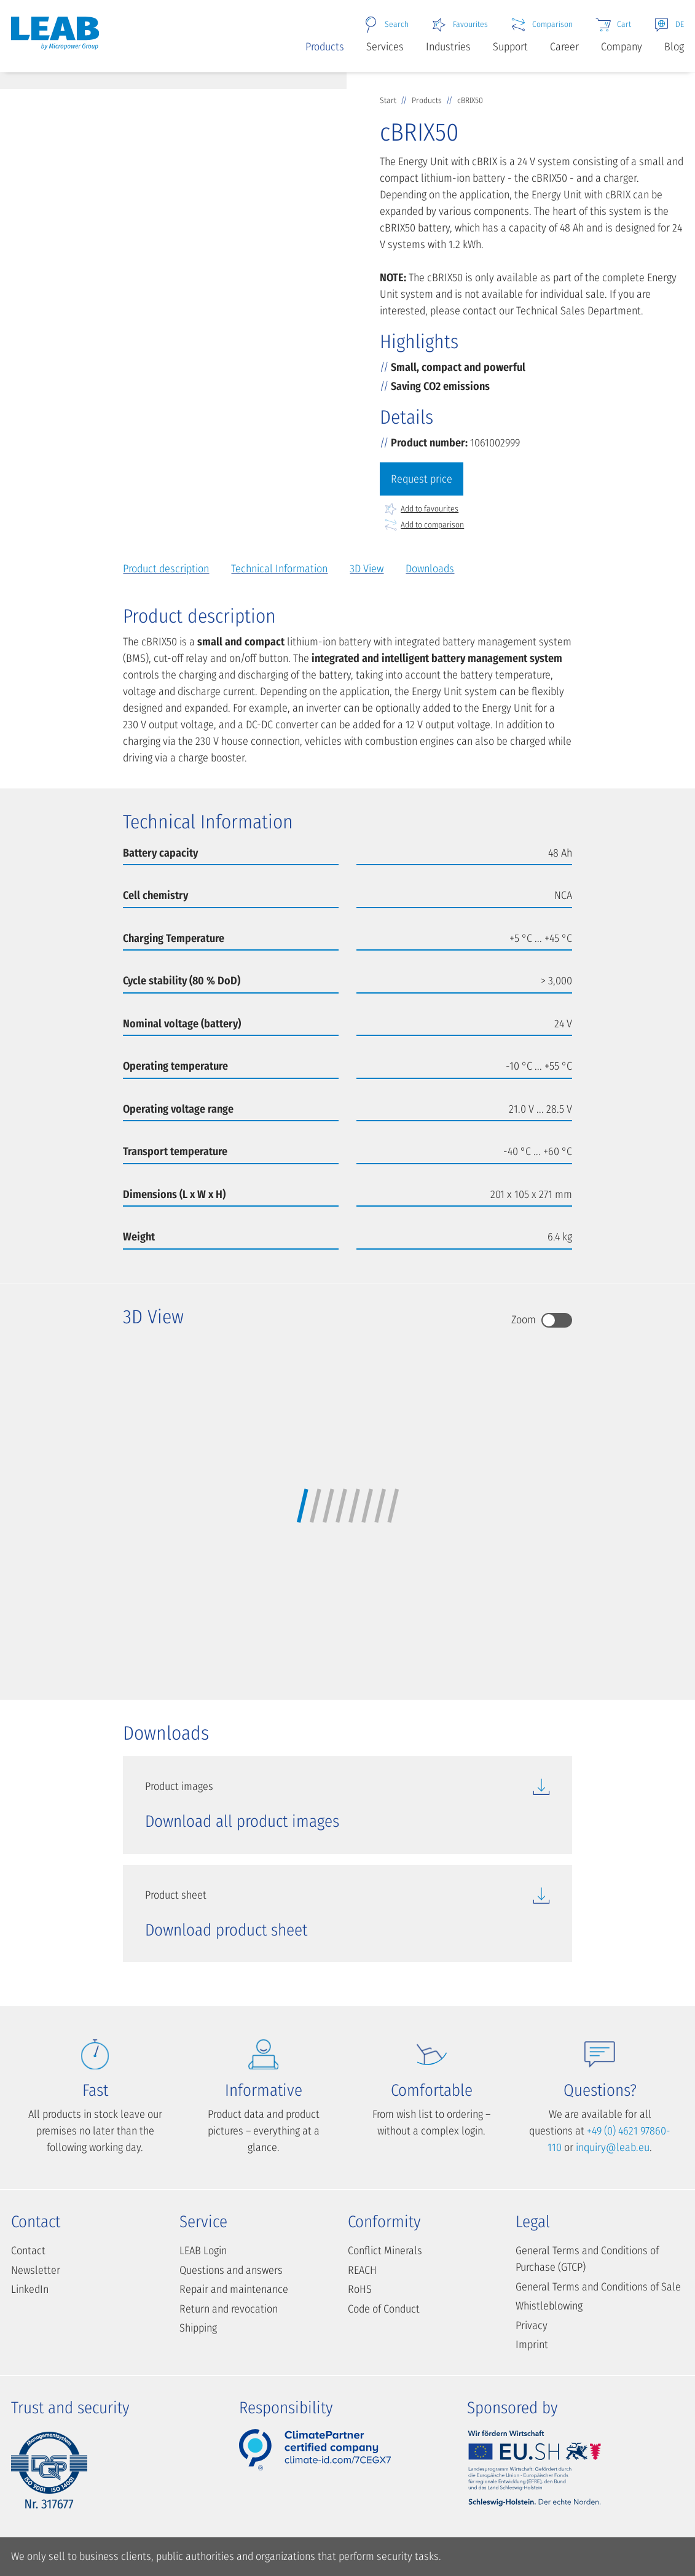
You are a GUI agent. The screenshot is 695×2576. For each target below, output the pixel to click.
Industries (448, 46)
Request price (421, 479)
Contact (28, 2250)
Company (621, 46)
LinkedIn (30, 2289)
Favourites (459, 25)
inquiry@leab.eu (613, 2147)
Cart (613, 25)
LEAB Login (203, 2250)
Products (324, 46)
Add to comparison (424, 525)
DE (668, 25)
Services (385, 46)
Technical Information (279, 568)
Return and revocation (228, 2309)
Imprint (532, 2344)
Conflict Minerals (385, 2250)
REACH (362, 2270)
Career (564, 46)
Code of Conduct (384, 2309)
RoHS (360, 2289)
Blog (674, 46)
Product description (166, 568)
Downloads (430, 568)
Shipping (198, 2328)
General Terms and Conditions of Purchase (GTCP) (587, 2259)
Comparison (541, 25)
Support (510, 46)
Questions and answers (231, 2270)
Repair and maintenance (233, 2289)
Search (386, 25)
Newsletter (35, 2270)
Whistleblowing (549, 2306)
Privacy (532, 2325)
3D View (366, 568)
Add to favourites (421, 509)
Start (389, 100)
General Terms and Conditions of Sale (598, 2287)
